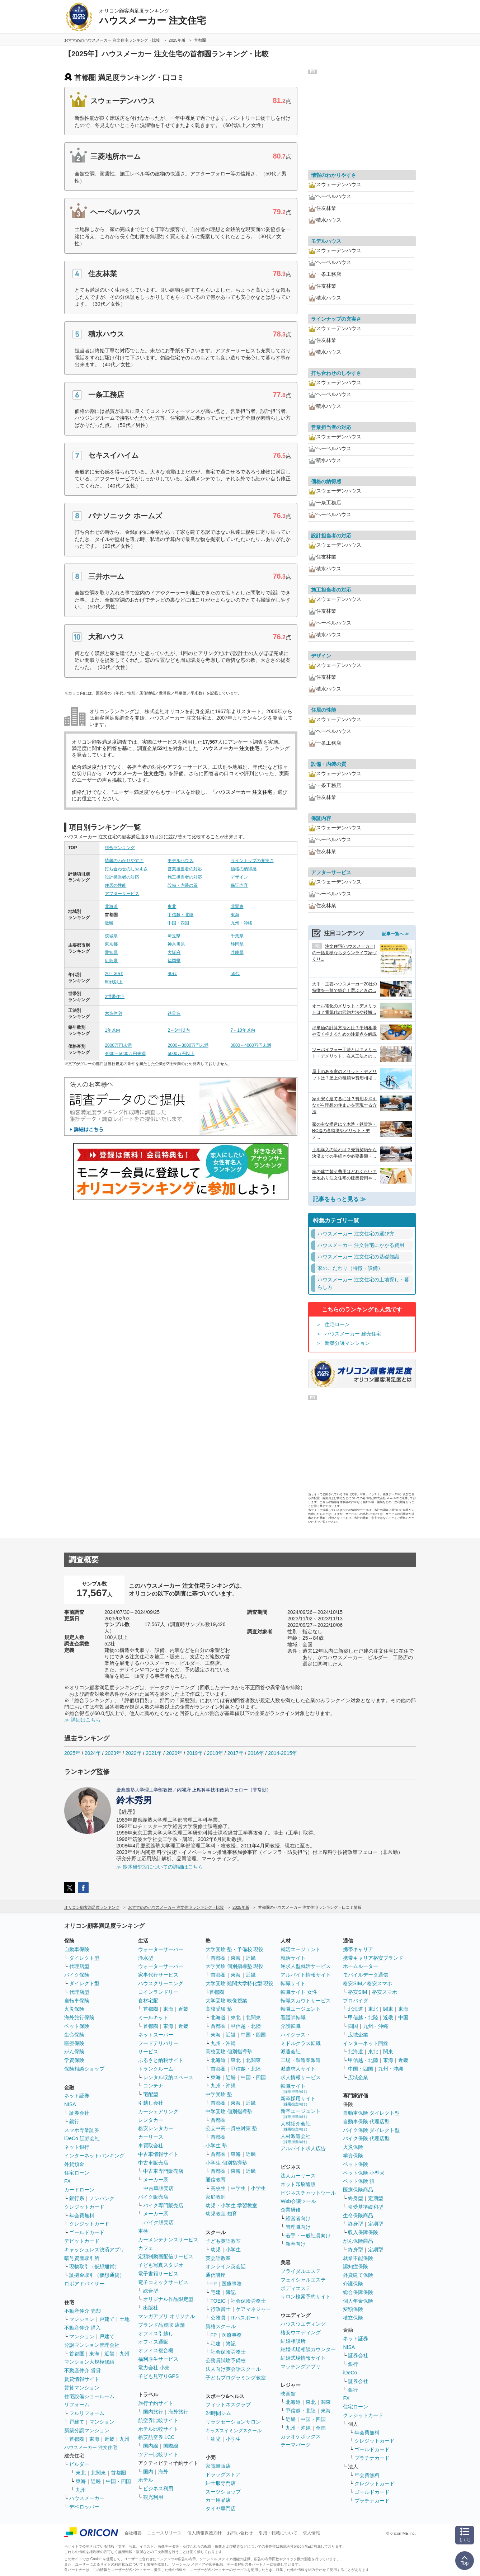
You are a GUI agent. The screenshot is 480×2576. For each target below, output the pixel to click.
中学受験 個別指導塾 (229, 2111)
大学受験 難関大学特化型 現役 (240, 1983)
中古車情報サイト (158, 2154)
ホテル (145, 2480)
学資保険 (74, 2060)
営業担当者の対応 (185, 868)
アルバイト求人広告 (303, 2148)
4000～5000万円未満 (125, 1053)
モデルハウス (180, 860)
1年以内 (112, 1030)
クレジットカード (84, 2207)
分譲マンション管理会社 (91, 2345)
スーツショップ (223, 2492)
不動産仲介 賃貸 (82, 2370)
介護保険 (353, 2284)
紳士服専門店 (221, 2483)
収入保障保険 (363, 2232)
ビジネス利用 (158, 2488)
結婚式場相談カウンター (308, 2349)
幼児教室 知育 (221, 2214)
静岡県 (237, 944)
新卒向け (296, 2244)
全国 (321, 2428)
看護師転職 (293, 2017)
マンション (81, 2319)
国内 (148, 2471)
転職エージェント (301, 2009)
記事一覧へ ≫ (395, 933)
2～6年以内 (178, 1030)
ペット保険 (76, 2026)
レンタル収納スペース (168, 2077)
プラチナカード (372, 2458)
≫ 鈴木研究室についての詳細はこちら (159, 1867)
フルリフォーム (86, 2413)
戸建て (106, 2319)
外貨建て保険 (358, 2275)
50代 (235, 973)
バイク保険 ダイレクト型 (371, 2130)
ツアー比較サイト (158, 2454)
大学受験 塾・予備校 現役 (235, 1949)
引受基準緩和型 (365, 2207)
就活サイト (293, 1958)
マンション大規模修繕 (89, 2362)
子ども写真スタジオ (160, 2265)
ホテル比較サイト (158, 2429)
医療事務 (232, 2284)
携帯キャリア (358, 1949)
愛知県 (111, 952)
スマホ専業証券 (81, 2130)
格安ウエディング (301, 2332)
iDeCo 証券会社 (82, 2138)
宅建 (216, 2292)
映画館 (288, 2394)
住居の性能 (115, 885)
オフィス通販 (153, 2342)
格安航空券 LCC (156, 2437)
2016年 (256, 1753)
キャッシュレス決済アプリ (94, 2249)
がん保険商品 (358, 2241)
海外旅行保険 (79, 2017)
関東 (326, 2402)
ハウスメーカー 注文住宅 (90, 2447)
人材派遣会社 (296, 2138)
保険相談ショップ (84, 2069)
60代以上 (113, 981)
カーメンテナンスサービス (168, 2239)
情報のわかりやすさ (124, 860)
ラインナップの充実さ (252, 860)
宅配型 (150, 2094)
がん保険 (74, 2051)
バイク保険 (76, 1975)
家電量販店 (218, 2466)
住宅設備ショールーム (89, 2396)
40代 (172, 973)
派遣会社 (291, 2051)
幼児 (216, 2249)
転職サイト (293, 1983)
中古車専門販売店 (163, 2171)
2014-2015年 (282, 1753)
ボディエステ (296, 2288)
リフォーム (76, 2404)
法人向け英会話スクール (233, 2369)
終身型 (355, 2198)
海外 (163, 2471)
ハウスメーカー (86, 2498)
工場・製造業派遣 (301, 2060)
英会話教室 (218, 2258)
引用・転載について (278, 2532)
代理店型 (79, 1966)
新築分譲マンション (347, 1343)
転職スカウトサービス (306, 2000)
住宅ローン (337, 1324)
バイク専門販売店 (163, 2205)
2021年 (154, 1753)
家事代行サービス (158, 1975)
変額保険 (353, 2309)
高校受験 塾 (219, 2009)
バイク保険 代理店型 (366, 2138)
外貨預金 (74, 2164)
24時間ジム (218, 2413)
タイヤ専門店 (221, 2508)
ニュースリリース (164, 2532)
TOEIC (218, 2301)
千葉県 (237, 935)
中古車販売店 (153, 2163)
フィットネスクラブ (228, 2404)
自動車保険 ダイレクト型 (371, 2113)
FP (214, 2284)
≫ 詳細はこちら (82, 1720)
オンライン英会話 (226, 2266)
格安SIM (357, 1992)
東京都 (111, 944)
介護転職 (291, 2026)
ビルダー (79, 2464)
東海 (235, 914)
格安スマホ (384, 1992)
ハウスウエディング (303, 2324)
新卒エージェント (301, 2113)
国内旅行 (153, 2412)
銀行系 (76, 2198)
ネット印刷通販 (298, 2184)
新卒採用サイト (298, 2101)
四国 (353, 2026)
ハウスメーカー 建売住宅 (353, 1334)
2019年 (195, 1753)
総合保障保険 (358, 2292)
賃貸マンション (81, 2388)
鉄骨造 (174, 1013)
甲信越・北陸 (180, 914)
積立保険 (353, 2318)
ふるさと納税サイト (160, 2060)
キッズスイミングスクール (234, 2430)
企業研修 (291, 2210)
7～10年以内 (243, 1030)
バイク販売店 (153, 2197)
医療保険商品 (358, 2190)
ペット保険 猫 (359, 2181)
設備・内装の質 (183, 885)
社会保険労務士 (248, 2301)
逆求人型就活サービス (306, 1966)
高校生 (218, 2188)
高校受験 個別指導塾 (229, 2051)
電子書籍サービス (158, 2273)
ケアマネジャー (253, 2309)
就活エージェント (301, 1949)
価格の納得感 (244, 868)
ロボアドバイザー (84, 2284)
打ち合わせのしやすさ (126, 868)
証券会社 (79, 2113)
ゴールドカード (86, 2232)
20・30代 (114, 973)
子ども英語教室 (223, 2241)
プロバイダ (355, 2000)
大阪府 (174, 952)
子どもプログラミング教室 (236, 2377)
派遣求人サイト (298, 2069)
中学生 (238, 2188)
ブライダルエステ (301, 2271)
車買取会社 (150, 2145)
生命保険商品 (358, 2215)
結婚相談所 (293, 2341)
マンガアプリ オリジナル (166, 2316)
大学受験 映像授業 (226, 2000)
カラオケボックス (301, 2436)
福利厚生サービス (158, 2359)
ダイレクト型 (84, 1958)
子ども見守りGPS (158, 2376)
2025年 (72, 1753)
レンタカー (150, 2120)
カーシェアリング (158, 2111)
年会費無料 (81, 2215)
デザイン (239, 877)
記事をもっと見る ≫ (339, 1199)
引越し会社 (150, 2103)
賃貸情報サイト (81, 2379)
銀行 (74, 2121)
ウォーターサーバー (160, 1949)
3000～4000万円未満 (251, 1045)
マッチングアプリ (301, 2366)
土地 (124, 2319)
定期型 (375, 2198)
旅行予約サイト (155, 2403)
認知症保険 (355, 2266)
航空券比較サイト (158, 2420)
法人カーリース (298, 2176)
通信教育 (216, 2179)
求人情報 (311, 2532)
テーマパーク (296, 2445)
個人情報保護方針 (204, 2532)
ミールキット (153, 2017)
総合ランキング (120, 847)
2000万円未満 (118, 1045)
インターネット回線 (365, 2043)
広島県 (111, 960)
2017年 (235, 1753)
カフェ (145, 2248)
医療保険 (74, 2043)
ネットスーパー (155, 2035)
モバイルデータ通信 (365, 1975)
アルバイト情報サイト (306, 1975)
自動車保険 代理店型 (366, 2121)
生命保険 (74, 2035)
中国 (403, 2017)
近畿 (109, 923)
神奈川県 (176, 944)
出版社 (150, 2308)
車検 (143, 2231)
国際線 (170, 2446)
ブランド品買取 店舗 (161, 2325)
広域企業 (358, 2035)
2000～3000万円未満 (188, 1045)
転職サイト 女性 (299, 1992)
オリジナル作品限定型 (168, 2299)
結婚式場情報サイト (303, 2358)
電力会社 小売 (154, 2367)
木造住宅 (113, 1013)
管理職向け (298, 2227)
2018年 (215, 1753)
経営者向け (298, 2218)
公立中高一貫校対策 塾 (231, 2128)
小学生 (258, 2188)
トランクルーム (155, 2069)
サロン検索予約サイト (306, 2296)
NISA (70, 2104)
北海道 (111, 906)
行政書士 (221, 2309)
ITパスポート (245, 2318)
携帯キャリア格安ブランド (373, 1958)
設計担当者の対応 (122, 877)
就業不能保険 (358, 2258)
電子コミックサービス (163, 2282)
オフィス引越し (155, 2333)
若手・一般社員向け (308, 2235)
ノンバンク (101, 2198)
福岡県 (174, 960)
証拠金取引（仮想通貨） (96, 2275)
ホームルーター (360, 1966)
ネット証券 (76, 2096)
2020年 (174, 1753)
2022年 (133, 1753)
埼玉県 (174, 935)
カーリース (150, 2137)
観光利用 (153, 2497)
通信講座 (216, 2275)
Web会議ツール (298, 2201)
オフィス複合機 (155, 2350)
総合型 (150, 2291)
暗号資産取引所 (81, 2258)
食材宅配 (148, 2000)
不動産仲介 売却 (82, 2311)
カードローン (79, 2190)
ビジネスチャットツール (308, 2193)
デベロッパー (84, 2507)
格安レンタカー (155, 2128)
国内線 (150, 2446)
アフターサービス (122, 893)
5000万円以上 (181, 1053)
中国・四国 (178, 923)
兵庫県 (237, 952)
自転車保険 (76, 2000)
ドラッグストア (223, 2474)
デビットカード (81, 2241)
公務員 (218, 2318)
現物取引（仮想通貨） (94, 2266)
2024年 (93, 1753)
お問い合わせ (240, 2532)
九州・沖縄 (241, 923)
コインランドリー (158, 1992)
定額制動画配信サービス (165, 2256)
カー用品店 (218, 2500)
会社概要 (133, 2532)
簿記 (231, 2292)
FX (67, 2181)
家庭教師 (216, 2197)
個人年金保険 (358, 2301)
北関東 (237, 906)
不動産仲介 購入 (82, 2328)
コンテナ (153, 2085)
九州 (124, 2353)
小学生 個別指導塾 (226, 2163)
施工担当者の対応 (185, 877)
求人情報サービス (301, 2077)
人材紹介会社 (296, 2126)
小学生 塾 (216, 2145)
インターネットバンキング (94, 2155)
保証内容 (239, 885)
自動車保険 (76, 1949)
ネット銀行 (76, 2147)
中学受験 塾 (219, 2094)
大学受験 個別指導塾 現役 (235, 1966)
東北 (172, 906)
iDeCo (350, 2372)
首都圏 (76, 2353)
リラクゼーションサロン (233, 2422)
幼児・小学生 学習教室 (231, 2205)
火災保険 (74, 2009)
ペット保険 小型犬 (364, 2173)
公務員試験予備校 (226, 2360)
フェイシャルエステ (303, 2280)
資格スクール (221, 2326)
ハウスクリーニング (160, 1983)
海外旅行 (178, 2412)
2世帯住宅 (114, 996)
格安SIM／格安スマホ (367, 1983)
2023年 (113, 1753)
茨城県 (111, 935)
